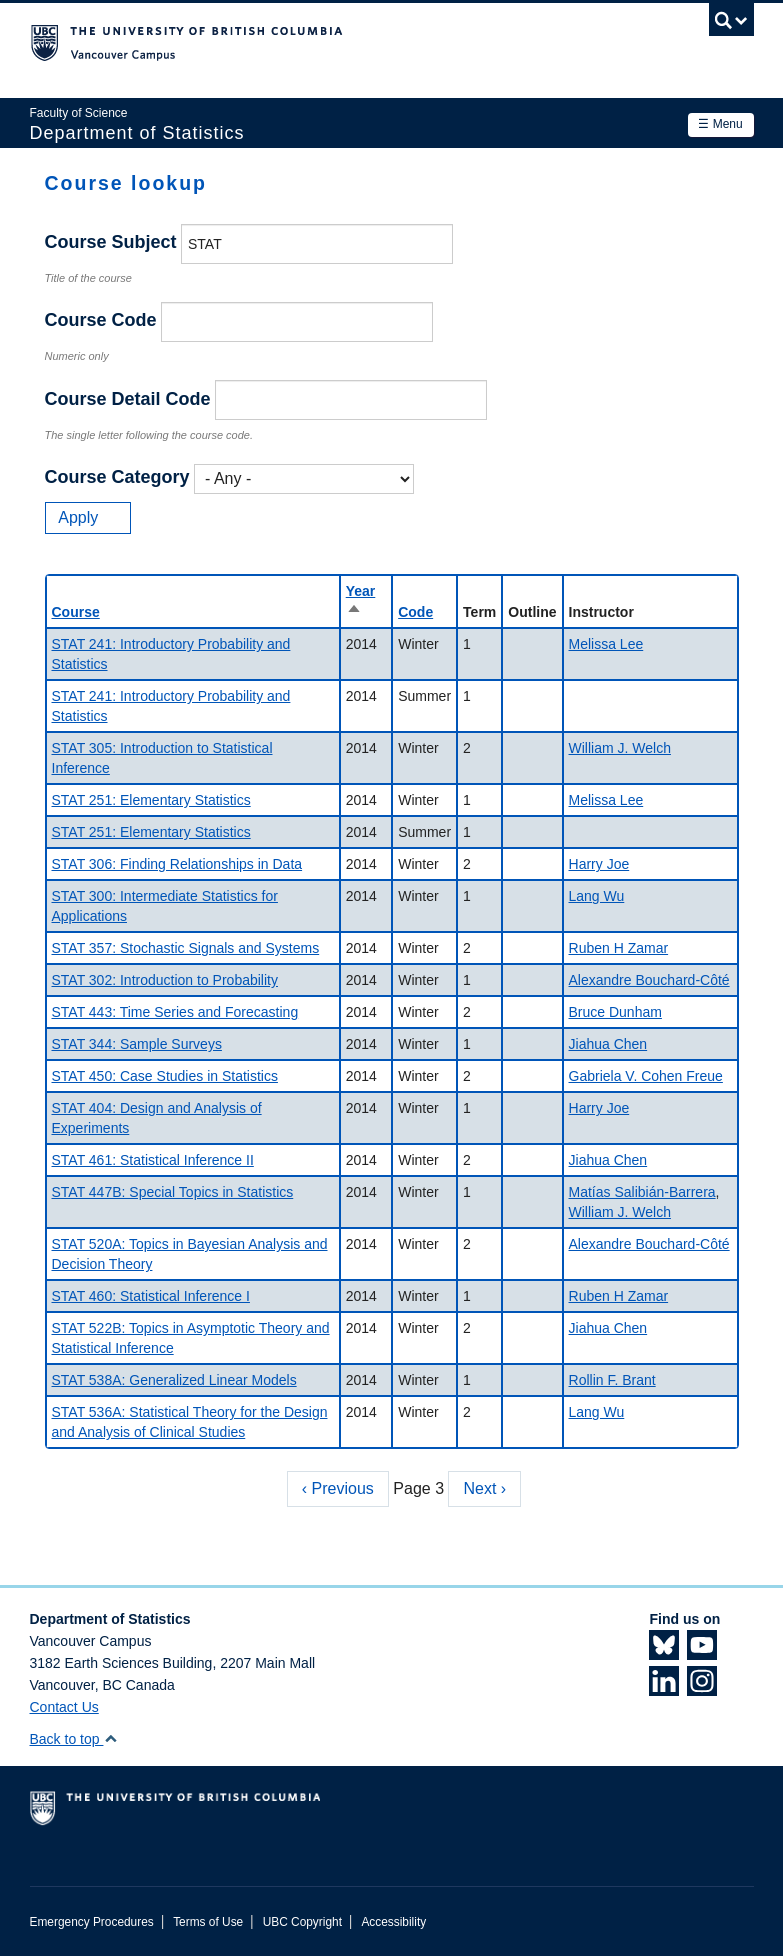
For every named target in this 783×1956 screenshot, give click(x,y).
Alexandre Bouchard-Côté (649, 980)
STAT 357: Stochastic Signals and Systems (186, 948)
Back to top (74, 1739)
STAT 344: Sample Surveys (137, 1044)
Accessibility (393, 1922)
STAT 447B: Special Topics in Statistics (173, 1192)
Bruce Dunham (615, 1012)
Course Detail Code (128, 399)
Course (76, 612)
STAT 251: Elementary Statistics (151, 800)
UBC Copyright (302, 1922)
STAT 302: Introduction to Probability (165, 980)
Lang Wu (597, 896)
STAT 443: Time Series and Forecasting (175, 1012)
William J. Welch (620, 748)
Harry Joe (599, 864)
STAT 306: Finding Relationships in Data (177, 864)
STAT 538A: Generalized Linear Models (174, 1380)
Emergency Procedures (92, 1922)
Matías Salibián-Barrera (642, 1192)
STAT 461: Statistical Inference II (153, 1160)
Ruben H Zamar (619, 948)
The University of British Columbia (337, 41)
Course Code (101, 320)
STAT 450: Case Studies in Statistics (165, 1076)
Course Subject (111, 242)
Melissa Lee (606, 644)
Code (415, 612)
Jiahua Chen (608, 1044)
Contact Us (64, 1707)
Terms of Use (208, 1922)
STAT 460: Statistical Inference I (151, 1296)
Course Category (117, 477)
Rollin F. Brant (612, 1380)
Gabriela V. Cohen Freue (646, 1076)
